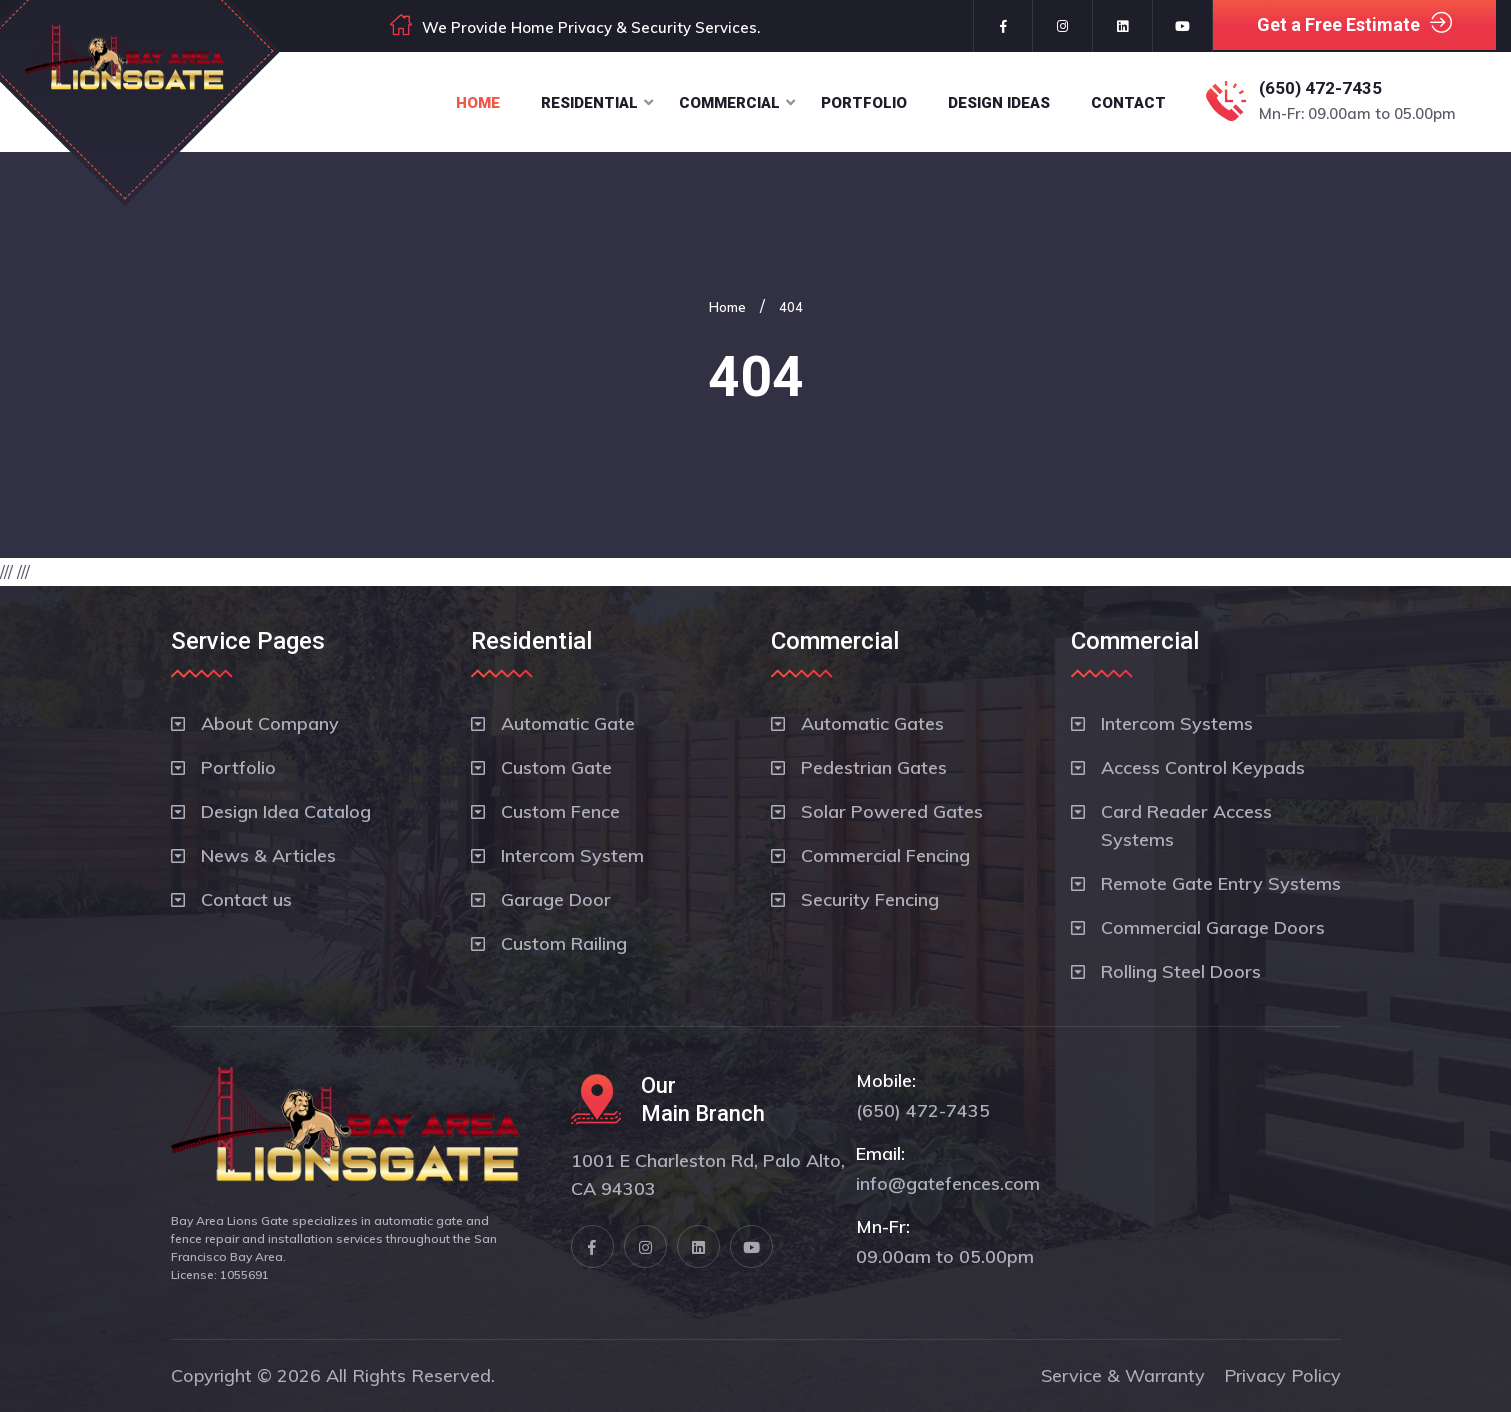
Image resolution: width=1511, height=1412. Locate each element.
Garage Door (556, 899)
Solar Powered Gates (892, 811)
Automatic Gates (872, 723)
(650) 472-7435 (1320, 88)
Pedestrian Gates (874, 767)
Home (478, 103)
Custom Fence (560, 811)
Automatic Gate (568, 723)
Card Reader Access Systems (1186, 825)
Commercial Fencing (885, 855)
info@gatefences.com (948, 1183)
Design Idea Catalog (286, 811)
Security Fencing (870, 899)
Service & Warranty (1123, 1375)
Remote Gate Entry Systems (1221, 883)
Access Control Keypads (1203, 767)
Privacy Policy (1282, 1375)
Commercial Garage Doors (1213, 927)
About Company (270, 723)
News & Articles (268, 855)
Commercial (729, 103)
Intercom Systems (1177, 723)
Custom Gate (556, 767)
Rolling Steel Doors (1181, 971)
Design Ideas (999, 103)
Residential (589, 103)
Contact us (246, 899)
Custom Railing (564, 943)
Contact (1128, 103)
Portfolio (864, 103)
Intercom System (572, 855)
